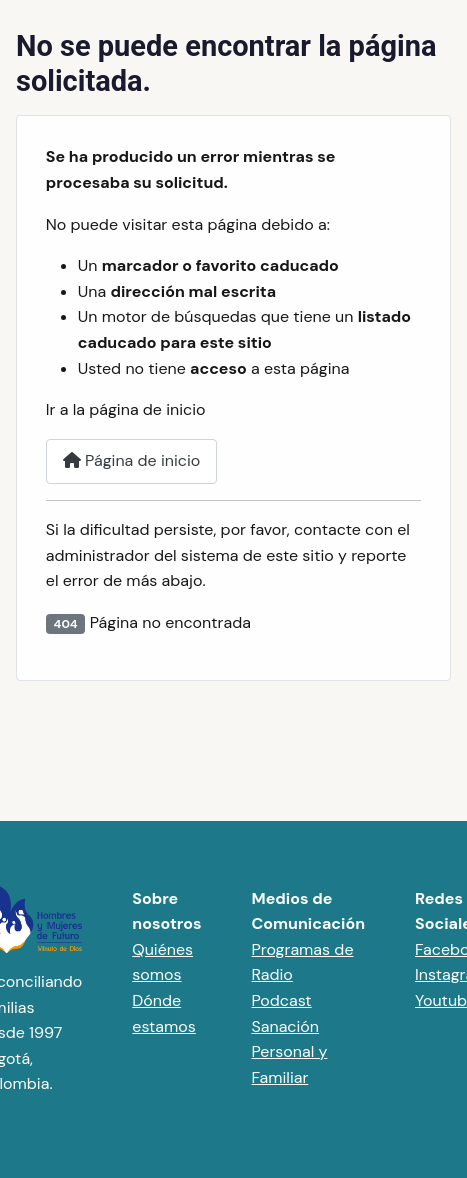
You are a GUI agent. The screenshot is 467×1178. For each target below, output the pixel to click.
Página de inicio (132, 460)
